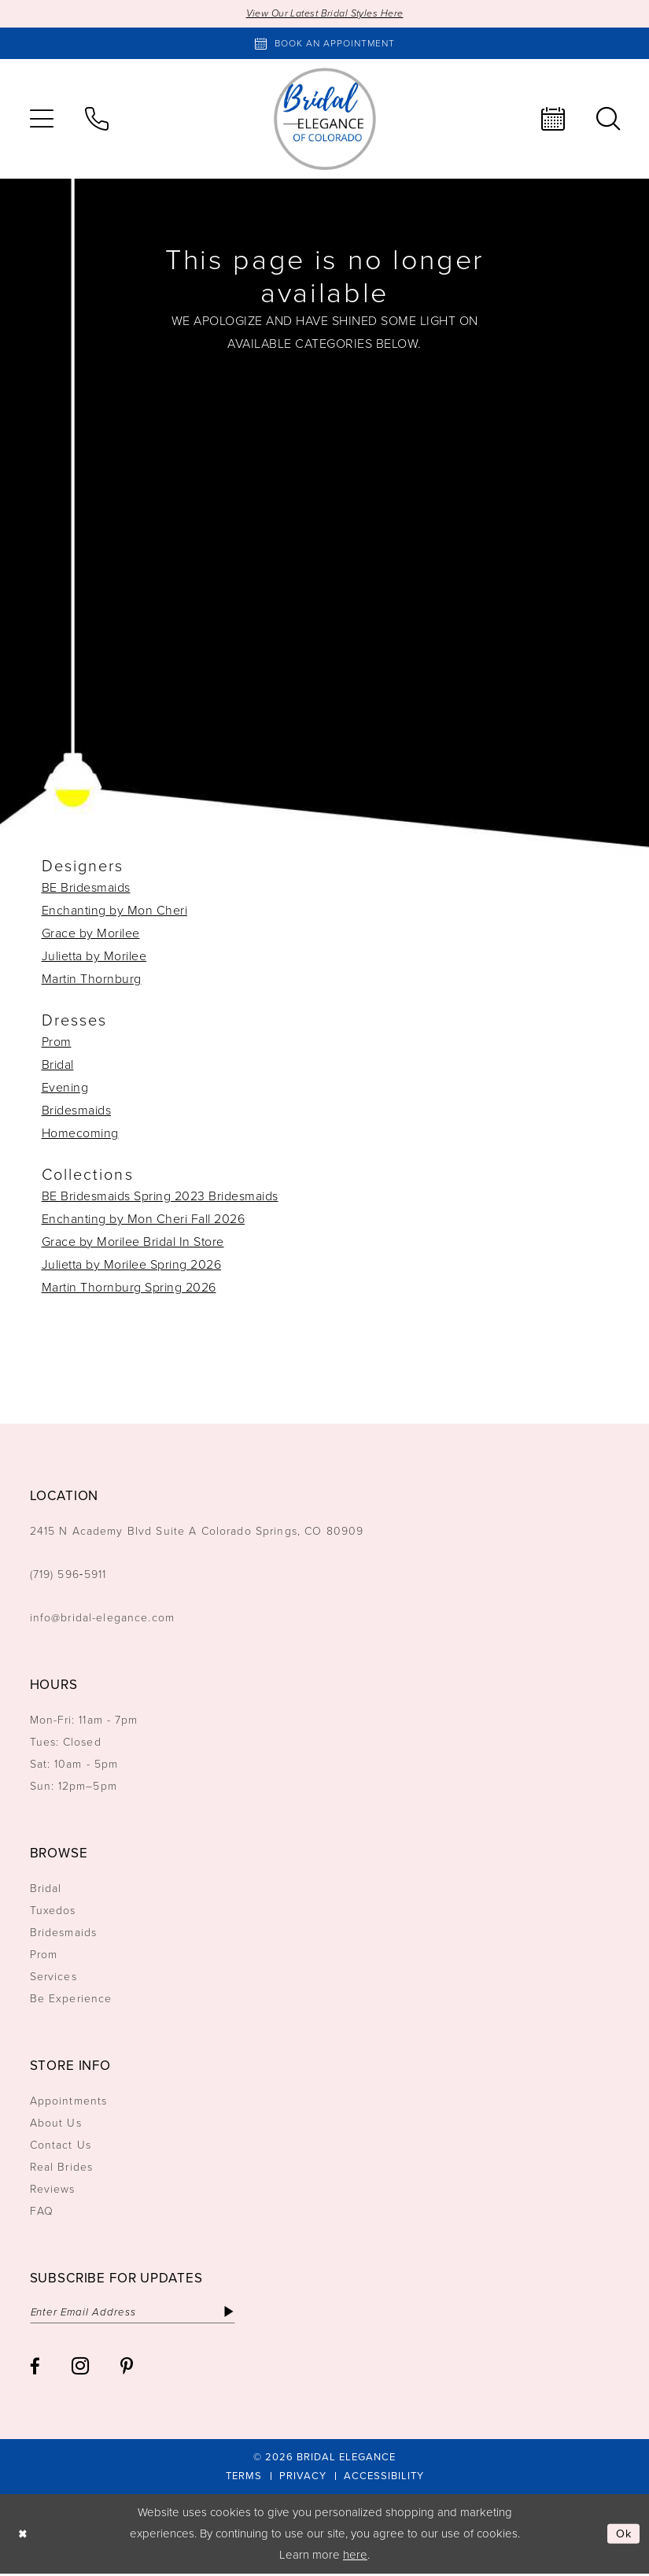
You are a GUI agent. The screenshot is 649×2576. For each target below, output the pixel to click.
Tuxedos (53, 1911)
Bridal (58, 1065)
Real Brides (62, 2168)
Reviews (53, 2190)
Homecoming (80, 1134)
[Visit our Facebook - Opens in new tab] (35, 2368)
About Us (56, 2124)
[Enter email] (138, 2313)
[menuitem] (41, 119)
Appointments (69, 2102)
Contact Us (60, 2146)
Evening (65, 1088)
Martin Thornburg (92, 979)
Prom (57, 1042)
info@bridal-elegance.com (102, 1618)
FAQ (41, 2212)
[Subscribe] (239, 2313)
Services (53, 1977)
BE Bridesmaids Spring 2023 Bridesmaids (160, 1197)
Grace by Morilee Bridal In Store (133, 1242)
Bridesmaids (77, 1111)
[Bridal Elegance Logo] (325, 119)
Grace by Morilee (91, 934)
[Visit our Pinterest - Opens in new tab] (126, 2368)
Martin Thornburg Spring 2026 (129, 1288)
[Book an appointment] (325, 44)
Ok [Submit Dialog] (623, 2536)
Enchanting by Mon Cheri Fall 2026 (143, 1219)
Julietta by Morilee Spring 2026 (132, 1265)
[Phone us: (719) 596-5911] (96, 119)
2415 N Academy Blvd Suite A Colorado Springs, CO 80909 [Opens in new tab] (197, 1532)
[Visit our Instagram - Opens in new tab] (80, 2367)
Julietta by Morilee (94, 957)
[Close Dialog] (23, 2536)
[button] (41, 119)
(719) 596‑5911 (68, 1575)
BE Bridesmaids (86, 888)
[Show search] (608, 119)
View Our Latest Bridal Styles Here (324, 13)
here (355, 2557)
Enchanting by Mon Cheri (115, 911)
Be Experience (71, 1999)
